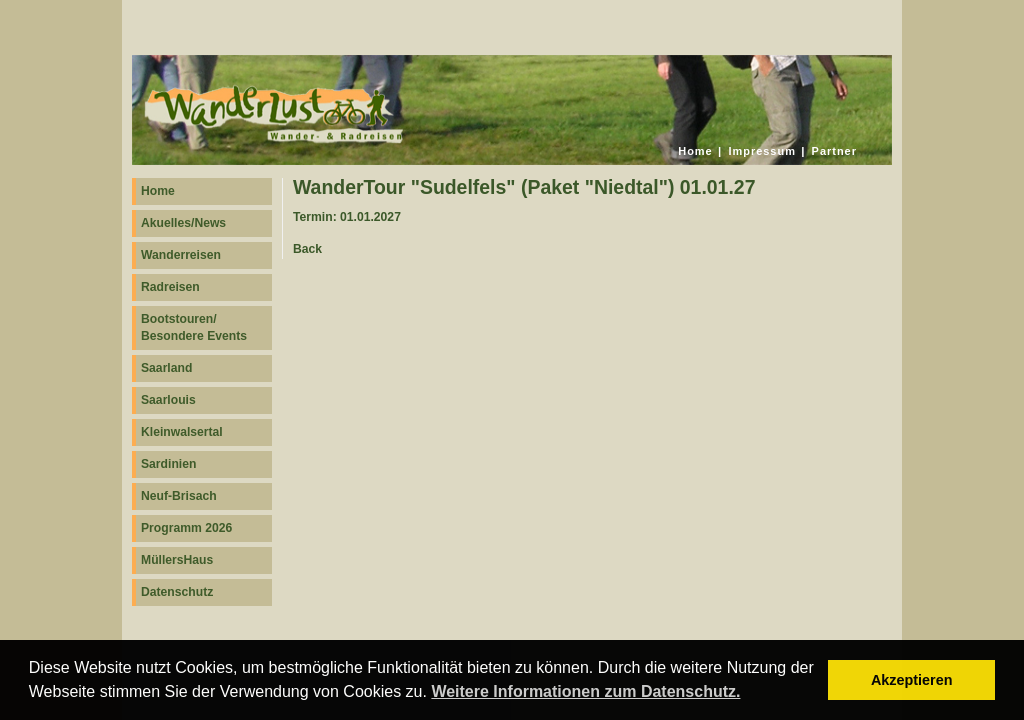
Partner (834, 151)
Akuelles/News (183, 223)
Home (695, 151)
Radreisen (170, 287)
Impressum (762, 151)
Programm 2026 (186, 528)
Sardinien (168, 464)
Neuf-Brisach (179, 496)
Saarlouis (168, 400)
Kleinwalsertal (182, 432)
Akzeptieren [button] (912, 680)
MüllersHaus (177, 560)
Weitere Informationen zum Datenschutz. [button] (585, 691)
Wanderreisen (181, 255)
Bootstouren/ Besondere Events (194, 327)
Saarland (166, 368)
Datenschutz (177, 592)
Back (307, 249)
